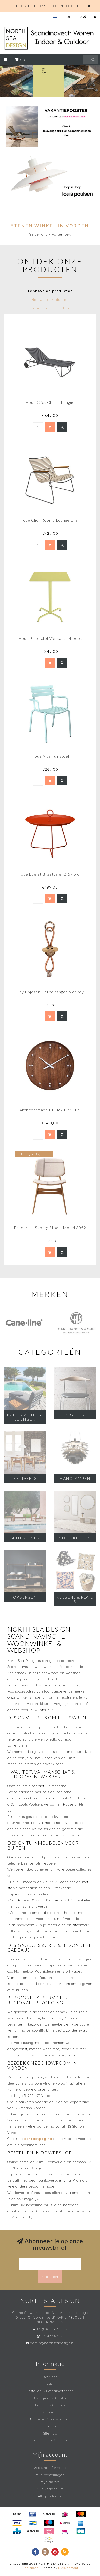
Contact (50, 2384)
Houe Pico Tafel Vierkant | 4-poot (50, 638)
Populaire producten (50, 308)
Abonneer (50, 2276)
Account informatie (50, 2468)
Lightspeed (30, 2568)
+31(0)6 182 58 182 (52, 2329)
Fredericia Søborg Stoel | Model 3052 (50, 1227)
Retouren (50, 2412)
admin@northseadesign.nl (52, 2343)
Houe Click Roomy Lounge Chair (50, 520)
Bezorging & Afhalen (50, 2398)
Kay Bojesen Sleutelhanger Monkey (50, 992)
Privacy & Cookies (50, 2405)
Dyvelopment (68, 2568)
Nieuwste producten (50, 300)
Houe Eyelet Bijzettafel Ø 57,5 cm (50, 874)
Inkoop (50, 2426)
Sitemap (50, 2433)
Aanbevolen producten (50, 291)
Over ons (50, 2377)
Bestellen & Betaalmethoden (50, 2391)
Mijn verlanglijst (50, 2489)
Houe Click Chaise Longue (50, 402)
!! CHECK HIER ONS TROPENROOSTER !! (48, 6)
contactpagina (38, 2139)
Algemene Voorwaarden (50, 2419)
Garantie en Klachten (50, 2440)
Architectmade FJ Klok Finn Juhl (50, 1109)
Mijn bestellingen (50, 2475)
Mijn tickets (50, 2482)
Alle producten (50, 2496)
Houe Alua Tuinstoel (50, 756)
